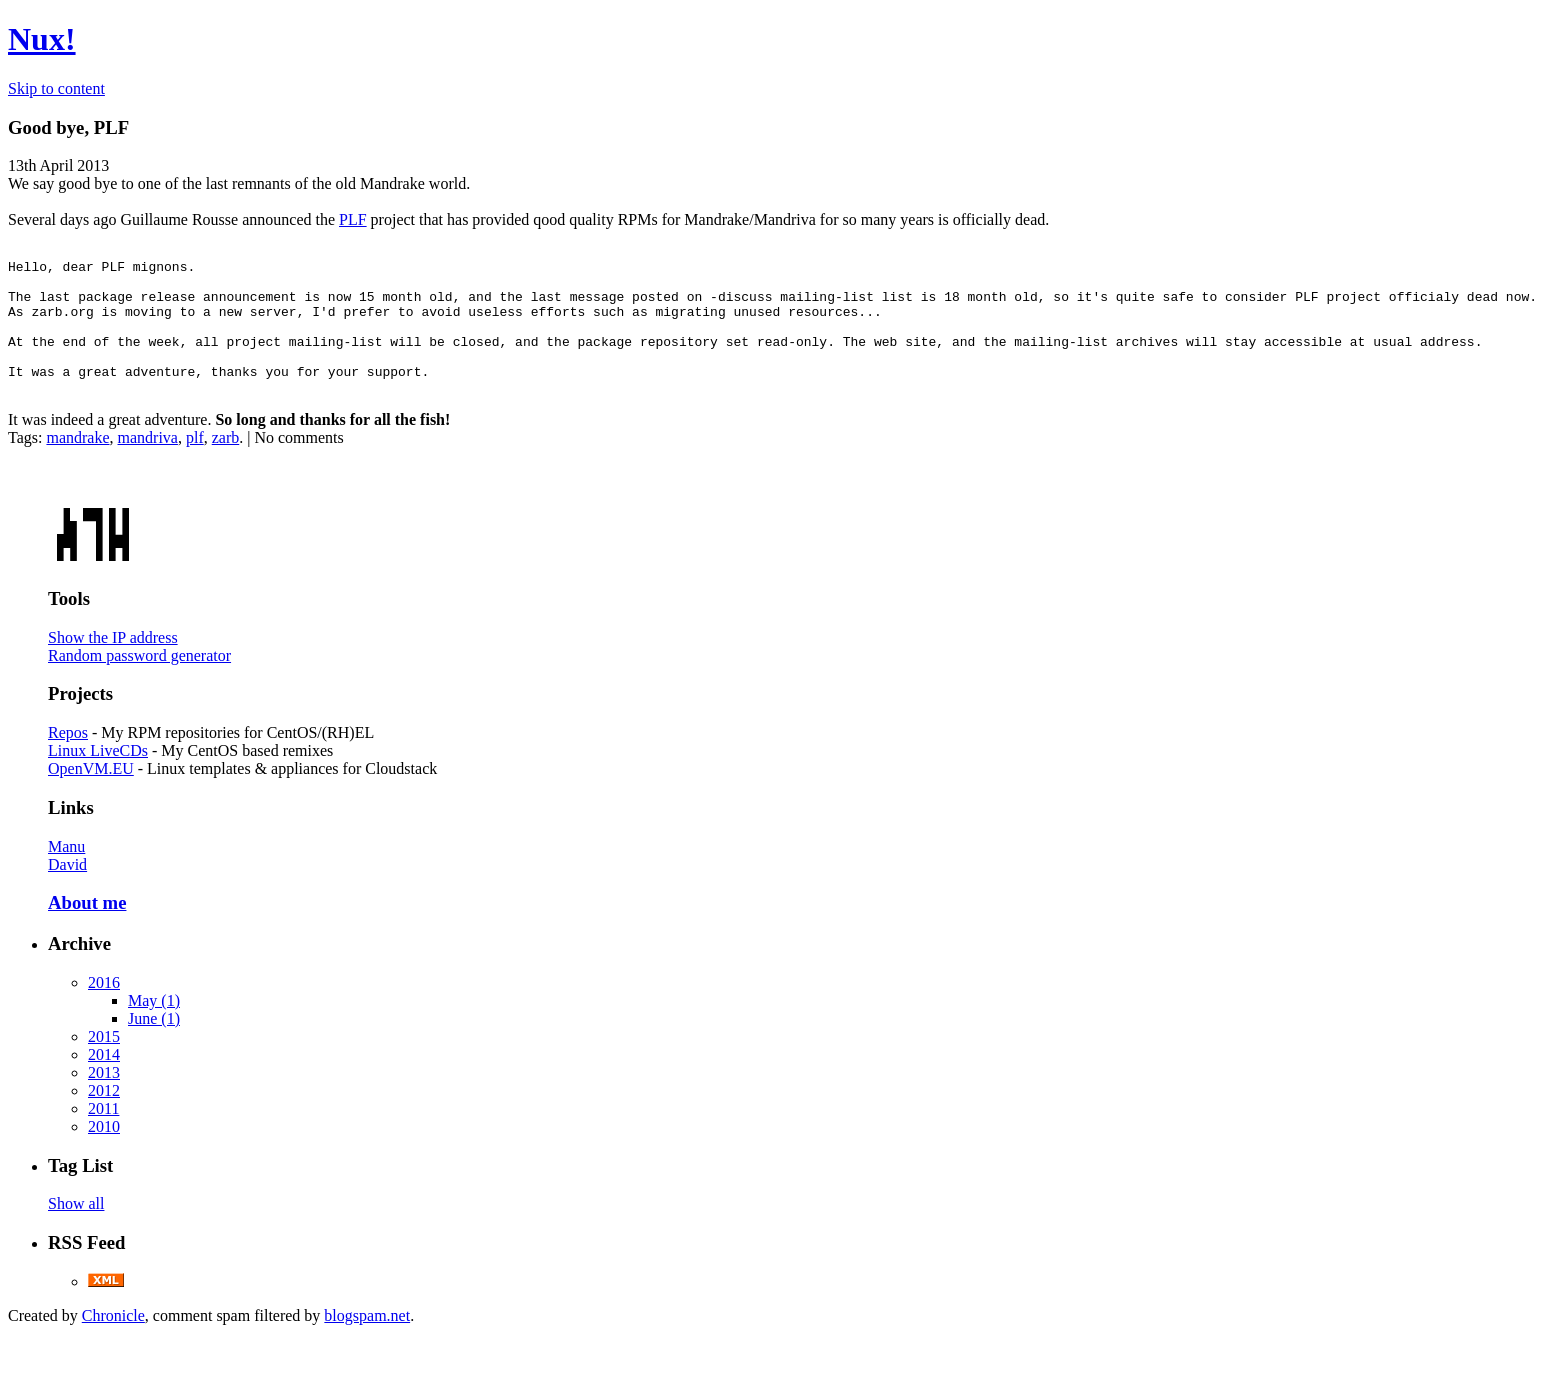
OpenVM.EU (91, 792)
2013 (104, 1096)
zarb (226, 461)
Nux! (42, 39)
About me (87, 926)
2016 (104, 1006)
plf (195, 461)
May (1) (154, 1024)
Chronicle (113, 1339)
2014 (104, 1078)
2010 (104, 1150)
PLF (353, 219)
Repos (68, 756)
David (67, 888)
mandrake (77, 461)
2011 (103, 1132)
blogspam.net (367, 1339)
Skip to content (56, 88)
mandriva (148, 461)
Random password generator (139, 679)
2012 (104, 1114)
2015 (104, 1060)
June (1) (154, 1042)
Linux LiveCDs (98, 774)
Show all (76, 1227)
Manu (66, 870)
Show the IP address (113, 661)
